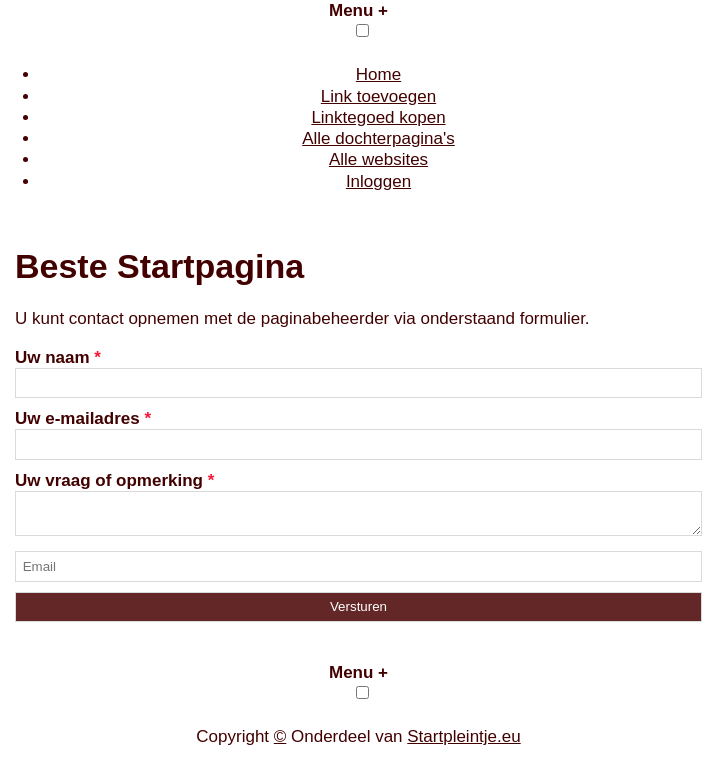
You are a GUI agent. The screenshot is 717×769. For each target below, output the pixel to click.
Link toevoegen (378, 96)
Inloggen (378, 181)
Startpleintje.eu (463, 742)
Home (378, 74)
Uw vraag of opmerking (114, 480)
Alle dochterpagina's (378, 138)
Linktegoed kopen (378, 117)
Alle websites (378, 159)
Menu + (358, 10)
